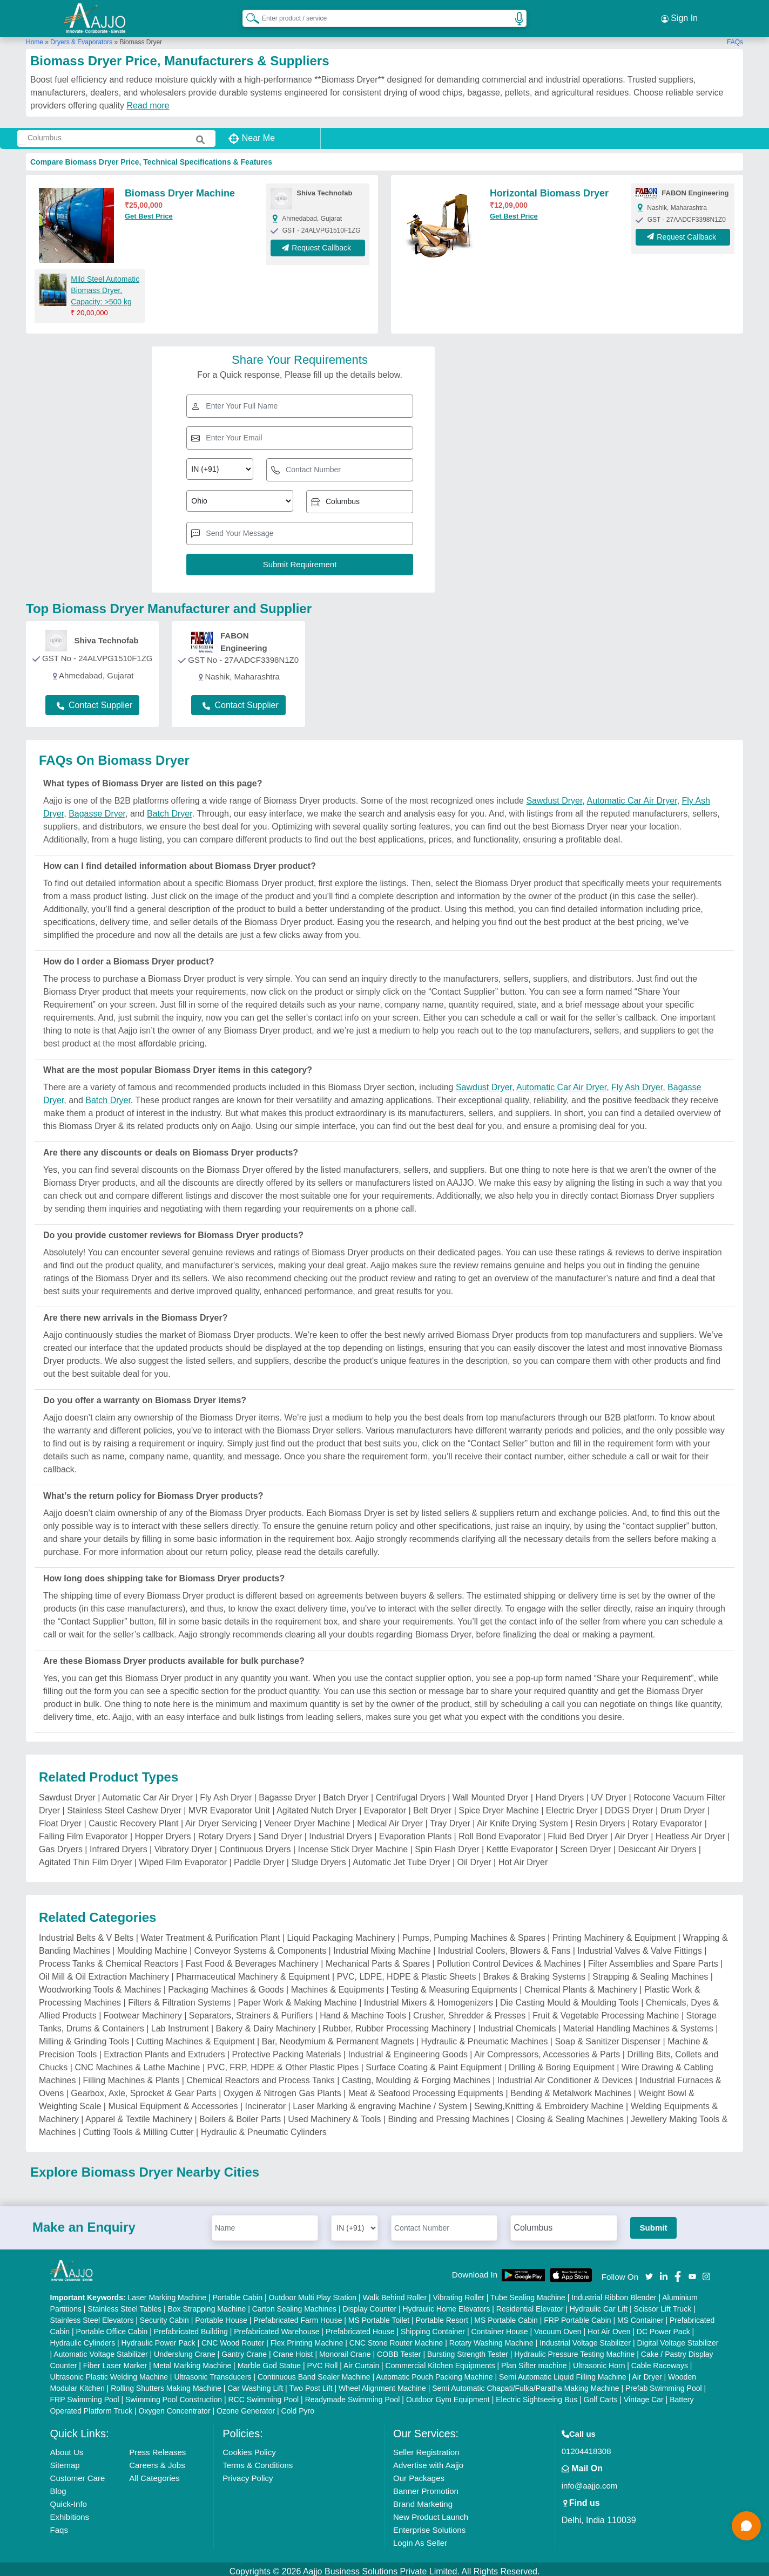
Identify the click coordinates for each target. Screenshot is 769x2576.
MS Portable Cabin (506, 2315)
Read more (147, 100)
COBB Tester (399, 2349)
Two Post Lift (310, 2383)
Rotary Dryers (225, 1831)
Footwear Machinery (143, 2010)
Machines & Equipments (337, 1984)
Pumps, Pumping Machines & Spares (473, 1933)
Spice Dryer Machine (498, 1805)
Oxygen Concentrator (175, 2406)
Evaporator (385, 1805)
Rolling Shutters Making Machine (166, 2383)
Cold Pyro (297, 2406)
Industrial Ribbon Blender (613, 2292)
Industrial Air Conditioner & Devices (565, 2075)
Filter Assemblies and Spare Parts (653, 1958)
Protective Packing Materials (286, 2049)
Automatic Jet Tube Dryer (401, 1857)
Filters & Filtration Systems (179, 1997)
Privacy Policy (247, 2473)
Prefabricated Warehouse (276, 2326)
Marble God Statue (269, 2360)
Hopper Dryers (163, 1831)
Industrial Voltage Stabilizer (585, 2338)
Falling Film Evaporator (83, 1831)
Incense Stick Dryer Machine (353, 1844)
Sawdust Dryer (554, 795)
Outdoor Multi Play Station (312, 2292)
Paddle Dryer (259, 1857)
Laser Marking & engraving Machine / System (380, 2101)
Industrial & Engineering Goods (407, 2049)
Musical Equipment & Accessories (173, 2101)
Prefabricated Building (191, 2326)
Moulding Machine (152, 1945)
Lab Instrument (180, 2023)
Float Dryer (60, 1818)
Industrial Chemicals (517, 2023)
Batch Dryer (169, 808)
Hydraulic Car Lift (599, 2304)
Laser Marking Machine (166, 2292)
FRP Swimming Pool (84, 2394)
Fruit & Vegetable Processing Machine (605, 2010)
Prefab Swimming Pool (663, 2383)
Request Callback (318, 243)
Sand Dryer (280, 1831)
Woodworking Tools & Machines (100, 1984)
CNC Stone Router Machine (396, 2338)
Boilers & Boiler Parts (240, 2114)
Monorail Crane (345, 2349)
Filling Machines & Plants (131, 2075)
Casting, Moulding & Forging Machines (416, 2075)
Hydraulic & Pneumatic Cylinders (264, 2127)
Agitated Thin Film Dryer (85, 1857)
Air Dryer (632, 1831)
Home (34, 37)
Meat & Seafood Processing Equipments (425, 2088)
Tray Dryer (450, 1818)
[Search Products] (248, 16)
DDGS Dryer (629, 1805)
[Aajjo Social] (649, 2270)
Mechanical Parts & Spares (378, 1958)
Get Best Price (149, 211)
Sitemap (65, 2460)
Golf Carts (601, 2394)
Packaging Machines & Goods (226, 1984)
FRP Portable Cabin (577, 2315)
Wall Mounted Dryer (491, 1792)
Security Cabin (164, 2315)
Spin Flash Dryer (447, 1844)
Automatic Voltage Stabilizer (100, 2349)
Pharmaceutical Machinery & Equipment (253, 1971)
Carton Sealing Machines (294, 2304)
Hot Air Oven (609, 2326)
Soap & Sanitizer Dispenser (607, 2036)
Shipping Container (433, 2326)
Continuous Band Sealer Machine (314, 2372)
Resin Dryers (600, 1818)
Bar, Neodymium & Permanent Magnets (338, 2036)
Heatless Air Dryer (690, 1831)
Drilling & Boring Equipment (562, 2062)
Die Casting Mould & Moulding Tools (569, 1997)
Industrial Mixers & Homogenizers (428, 1997)
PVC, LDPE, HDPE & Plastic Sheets (406, 1971)
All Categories (154, 2473)
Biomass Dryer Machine (180, 188)
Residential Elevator (530, 2304)
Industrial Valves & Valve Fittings (639, 1945)
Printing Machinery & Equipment (614, 1933)
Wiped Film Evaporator (183, 1857)
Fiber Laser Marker (115, 2360)
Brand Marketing (423, 2499)
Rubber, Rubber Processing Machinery (397, 2023)
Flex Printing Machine (307, 2338)
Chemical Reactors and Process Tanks (260, 2075)
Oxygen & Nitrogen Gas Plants (282, 2088)
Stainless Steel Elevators (92, 2315)
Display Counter (370, 2304)
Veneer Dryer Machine (307, 1818)
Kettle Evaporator (519, 1844)
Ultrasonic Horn (599, 2360)
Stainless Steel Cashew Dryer (124, 1805)
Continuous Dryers (255, 1844)
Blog (58, 2486)
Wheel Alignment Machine (382, 2383)
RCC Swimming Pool (263, 2394)
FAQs (735, 37)
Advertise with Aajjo (428, 2460)
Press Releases (157, 2447)
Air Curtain (361, 2360)
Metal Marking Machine (192, 2360)
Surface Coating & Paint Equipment (434, 2062)
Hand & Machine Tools (363, 2010)
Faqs (59, 2525)
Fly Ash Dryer (637, 1082)
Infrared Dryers (118, 1844)
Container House (499, 2326)
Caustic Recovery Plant (133, 1818)
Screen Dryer (585, 1844)
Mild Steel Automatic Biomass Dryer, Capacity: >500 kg (105, 286)
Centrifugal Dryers (411, 1792)
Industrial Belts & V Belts (86, 1933)
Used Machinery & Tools (334, 2114)
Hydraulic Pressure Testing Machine (574, 2349)
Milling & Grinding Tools (84, 2036)
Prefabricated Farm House (297, 2315)
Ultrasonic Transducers (212, 2372)
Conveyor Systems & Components (260, 1945)
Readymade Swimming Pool (352, 2394)
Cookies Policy (248, 2447)
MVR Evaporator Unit (229, 1805)
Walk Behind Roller (395, 2292)
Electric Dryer (572, 1805)
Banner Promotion (425, 2486)
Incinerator (265, 2101)
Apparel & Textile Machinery (138, 2114)
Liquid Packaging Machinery (341, 1933)
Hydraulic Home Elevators (446, 2304)
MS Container (640, 2315)
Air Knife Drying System (522, 1818)
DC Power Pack (663, 2326)
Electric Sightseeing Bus (536, 2394)
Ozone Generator (246, 2406)
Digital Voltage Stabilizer (677, 2338)
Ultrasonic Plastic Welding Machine (109, 2372)
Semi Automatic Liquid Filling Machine (562, 2372)
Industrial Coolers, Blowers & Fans (504, 1945)
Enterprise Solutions (429, 2525)
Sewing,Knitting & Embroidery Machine (549, 2101)
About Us (67, 2447)
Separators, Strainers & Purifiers (251, 2010)
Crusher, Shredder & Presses (469, 2010)
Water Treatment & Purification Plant (210, 1933)
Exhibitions (70, 2512)
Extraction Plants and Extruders (164, 2049)
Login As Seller (420, 2538)
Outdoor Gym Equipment (448, 2394)
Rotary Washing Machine (491, 2338)
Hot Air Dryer (523, 1857)
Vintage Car (644, 2394)
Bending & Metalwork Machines (570, 2088)
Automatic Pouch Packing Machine (434, 2372)
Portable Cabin (237, 2292)
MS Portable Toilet (378, 2315)
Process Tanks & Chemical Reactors (108, 1958)
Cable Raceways (659, 2360)
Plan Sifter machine (533, 2360)
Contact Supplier (94, 700)
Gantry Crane (244, 2349)
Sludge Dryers (318, 1857)
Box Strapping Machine (206, 2304)
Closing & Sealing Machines (570, 2114)
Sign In (679, 16)
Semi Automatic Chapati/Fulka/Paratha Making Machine (525, 2383)
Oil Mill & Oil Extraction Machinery (104, 1971)
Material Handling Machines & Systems (638, 2023)
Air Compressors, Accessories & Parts (547, 2049)
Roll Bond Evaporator (499, 1831)
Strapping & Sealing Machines (650, 1971)
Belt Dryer (432, 1805)
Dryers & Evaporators (81, 37)
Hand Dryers (559, 1792)
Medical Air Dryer (390, 1818)
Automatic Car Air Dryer (631, 795)
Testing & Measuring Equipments (454, 1984)
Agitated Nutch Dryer (316, 1805)
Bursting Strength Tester (467, 2349)
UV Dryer (608, 1792)
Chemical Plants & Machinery (580, 1984)
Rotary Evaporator (667, 1818)
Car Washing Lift (255, 2383)
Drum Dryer (682, 1805)
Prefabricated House (360, 2326)
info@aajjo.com (590, 2480)
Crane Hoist (293, 2349)
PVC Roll (322, 2360)
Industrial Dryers (340, 1831)
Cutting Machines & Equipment (195, 2036)
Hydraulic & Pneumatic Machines (484, 2036)
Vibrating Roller (458, 2292)
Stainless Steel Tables (124, 2304)
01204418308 (586, 2446)
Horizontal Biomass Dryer (549, 188)
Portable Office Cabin (112, 2326)
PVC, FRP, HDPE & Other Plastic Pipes (283, 2062)
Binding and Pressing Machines (448, 2114)
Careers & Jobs (157, 2460)
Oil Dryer (474, 1857)
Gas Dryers (61, 1844)
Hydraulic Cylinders (83, 2338)
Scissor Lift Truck (663, 2304)
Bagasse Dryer (97, 808)
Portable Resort (442, 2315)
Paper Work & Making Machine (297, 1997)
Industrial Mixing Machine (382, 1945)
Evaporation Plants (415, 1831)
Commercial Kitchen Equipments (440, 2360)
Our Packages (418, 2473)
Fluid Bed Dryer (578, 1831)
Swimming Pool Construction (173, 2394)
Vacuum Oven (558, 2326)
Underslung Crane (184, 2349)
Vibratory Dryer (183, 1844)
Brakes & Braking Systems (534, 1971)
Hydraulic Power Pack (158, 2338)
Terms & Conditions (257, 2460)
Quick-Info (68, 2499)
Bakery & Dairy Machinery (266, 2023)
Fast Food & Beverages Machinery (252, 1958)
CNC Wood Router (232, 2338)
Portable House (221, 2315)
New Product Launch (430, 2512)
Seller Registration (426, 2447)
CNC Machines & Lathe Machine (137, 2062)
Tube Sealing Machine (527, 2292)
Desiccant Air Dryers (657, 1844)
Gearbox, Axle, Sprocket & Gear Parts (143, 2088)
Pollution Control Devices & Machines (509, 1958)
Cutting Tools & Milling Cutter (138, 2127)
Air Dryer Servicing (221, 1818)
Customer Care (77, 2473)
